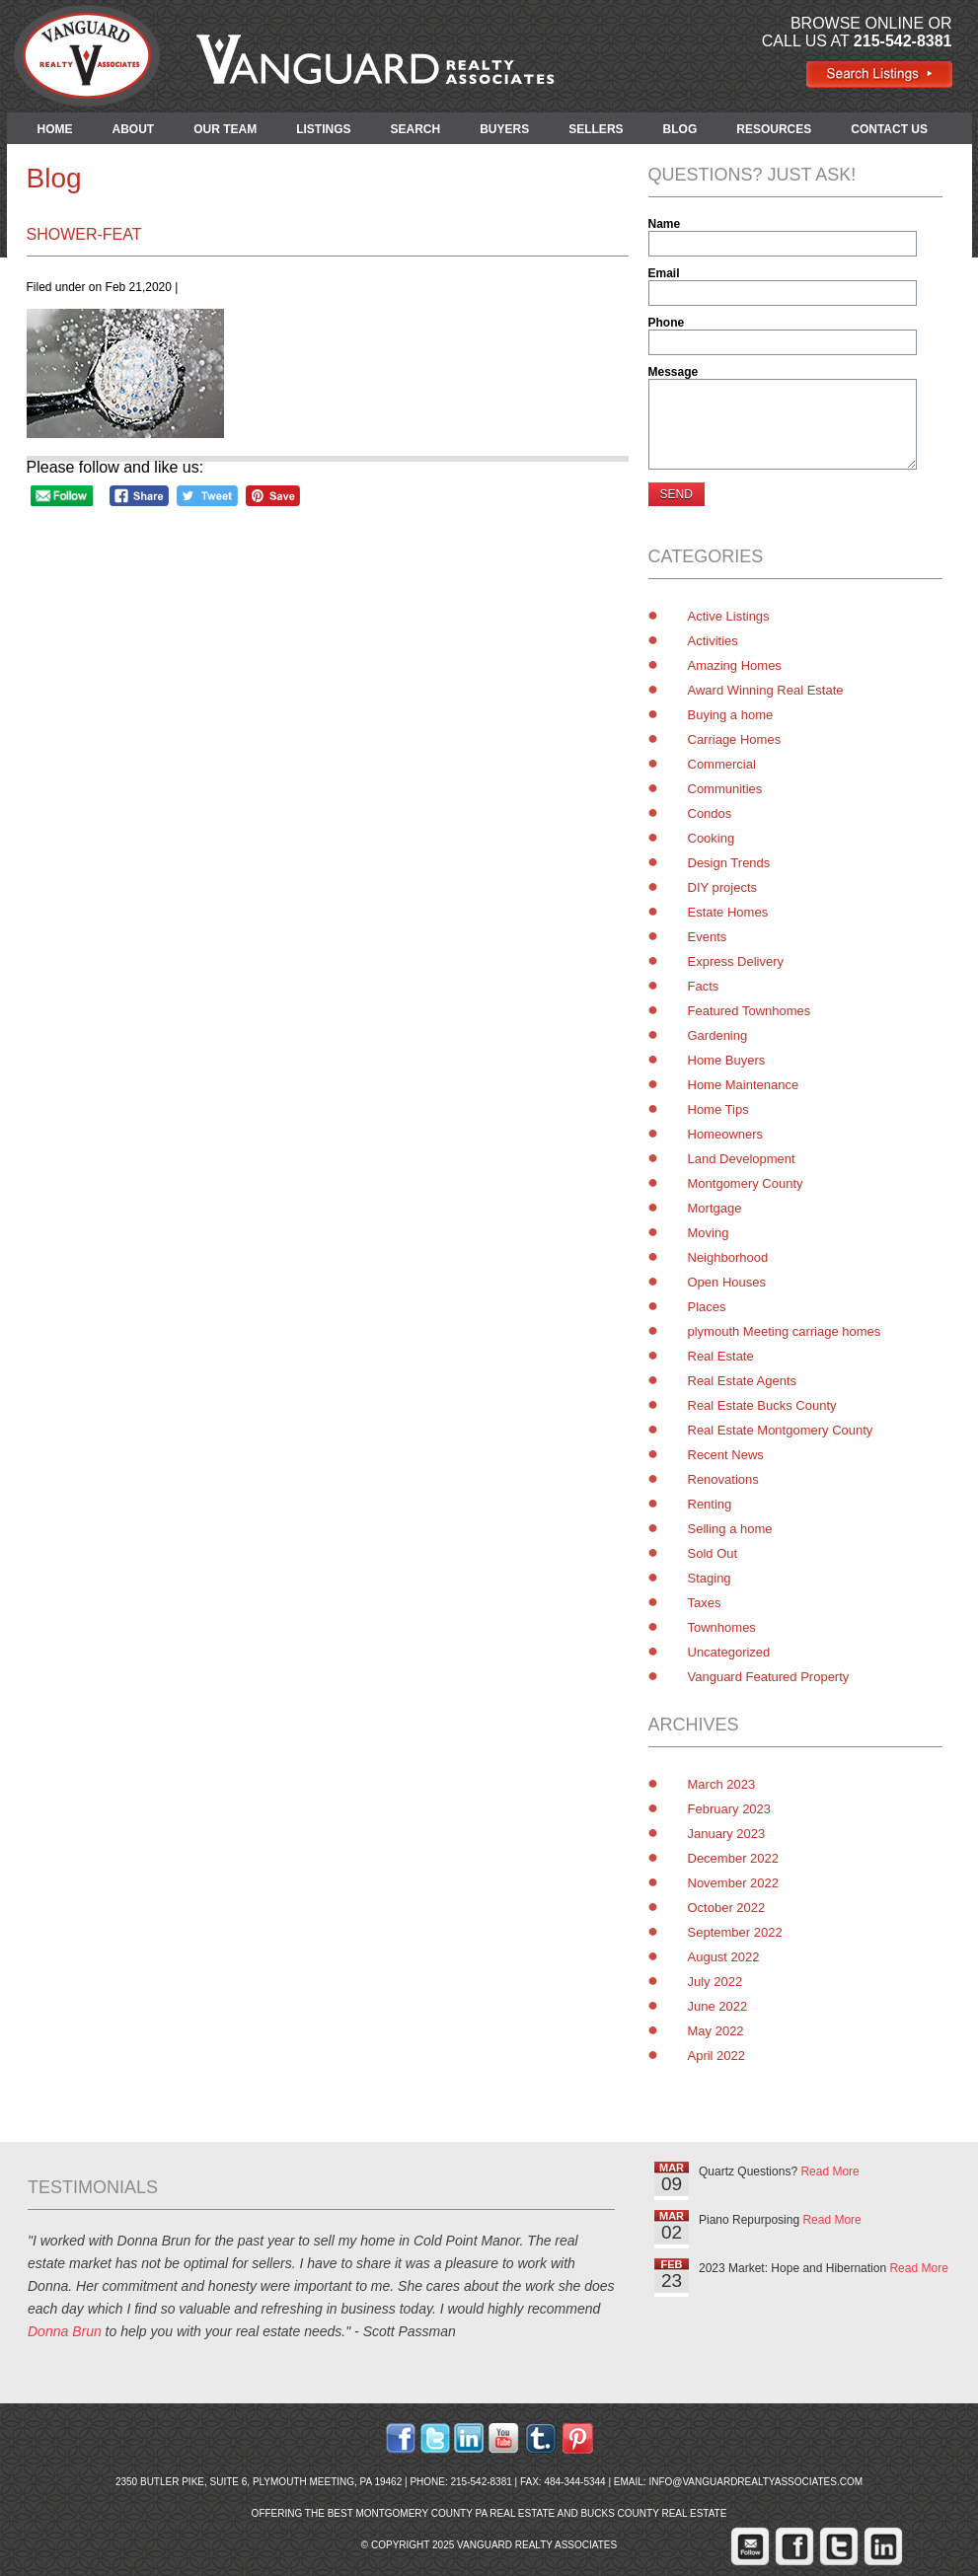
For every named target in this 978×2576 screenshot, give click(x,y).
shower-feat (84, 234)
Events (707, 936)
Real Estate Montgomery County (780, 1430)
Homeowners (726, 1134)
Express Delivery (736, 961)
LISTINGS (323, 129)
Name (664, 224)
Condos (710, 813)
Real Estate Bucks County (762, 1405)
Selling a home (730, 1528)
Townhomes (722, 1627)
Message (673, 372)
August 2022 (724, 1957)
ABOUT (134, 129)
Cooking (711, 838)
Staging (709, 1578)
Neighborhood (728, 1257)
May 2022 (716, 2031)
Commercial (722, 764)
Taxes (704, 1602)
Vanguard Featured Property (769, 1676)
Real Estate (721, 1356)
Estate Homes (728, 912)
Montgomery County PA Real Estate (455, 2513)
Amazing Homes (735, 665)
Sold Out (713, 1553)
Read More (829, 2171)
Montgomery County (745, 1183)
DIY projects (723, 887)
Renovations (723, 1479)
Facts (703, 986)
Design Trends (729, 862)
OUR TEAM (225, 129)
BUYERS (504, 129)
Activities (713, 640)
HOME (55, 129)
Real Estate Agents (742, 1380)
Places (707, 1306)
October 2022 (727, 1907)
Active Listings (729, 616)
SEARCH (416, 129)
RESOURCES (773, 129)
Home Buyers (727, 1060)
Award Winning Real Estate (766, 690)
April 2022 (717, 2055)
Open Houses (727, 1282)
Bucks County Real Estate (653, 2513)
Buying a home (731, 714)
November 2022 (734, 1883)
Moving (708, 1232)
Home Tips (718, 1109)
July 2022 (715, 1981)
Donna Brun (65, 2331)
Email (664, 273)
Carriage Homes (735, 739)
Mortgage (715, 1208)
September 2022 (735, 1932)
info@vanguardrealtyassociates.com (755, 2481)
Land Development (741, 1158)
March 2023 (722, 1784)
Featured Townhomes (749, 1010)
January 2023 (727, 1833)
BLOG (680, 129)
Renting (710, 1504)
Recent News (726, 1454)
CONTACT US (889, 129)
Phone (666, 323)
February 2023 (730, 1809)
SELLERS (595, 129)
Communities (725, 788)
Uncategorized (729, 1652)
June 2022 (718, 2006)
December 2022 (734, 1858)
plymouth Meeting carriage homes (784, 1331)
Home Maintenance (743, 1084)
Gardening (718, 1035)
